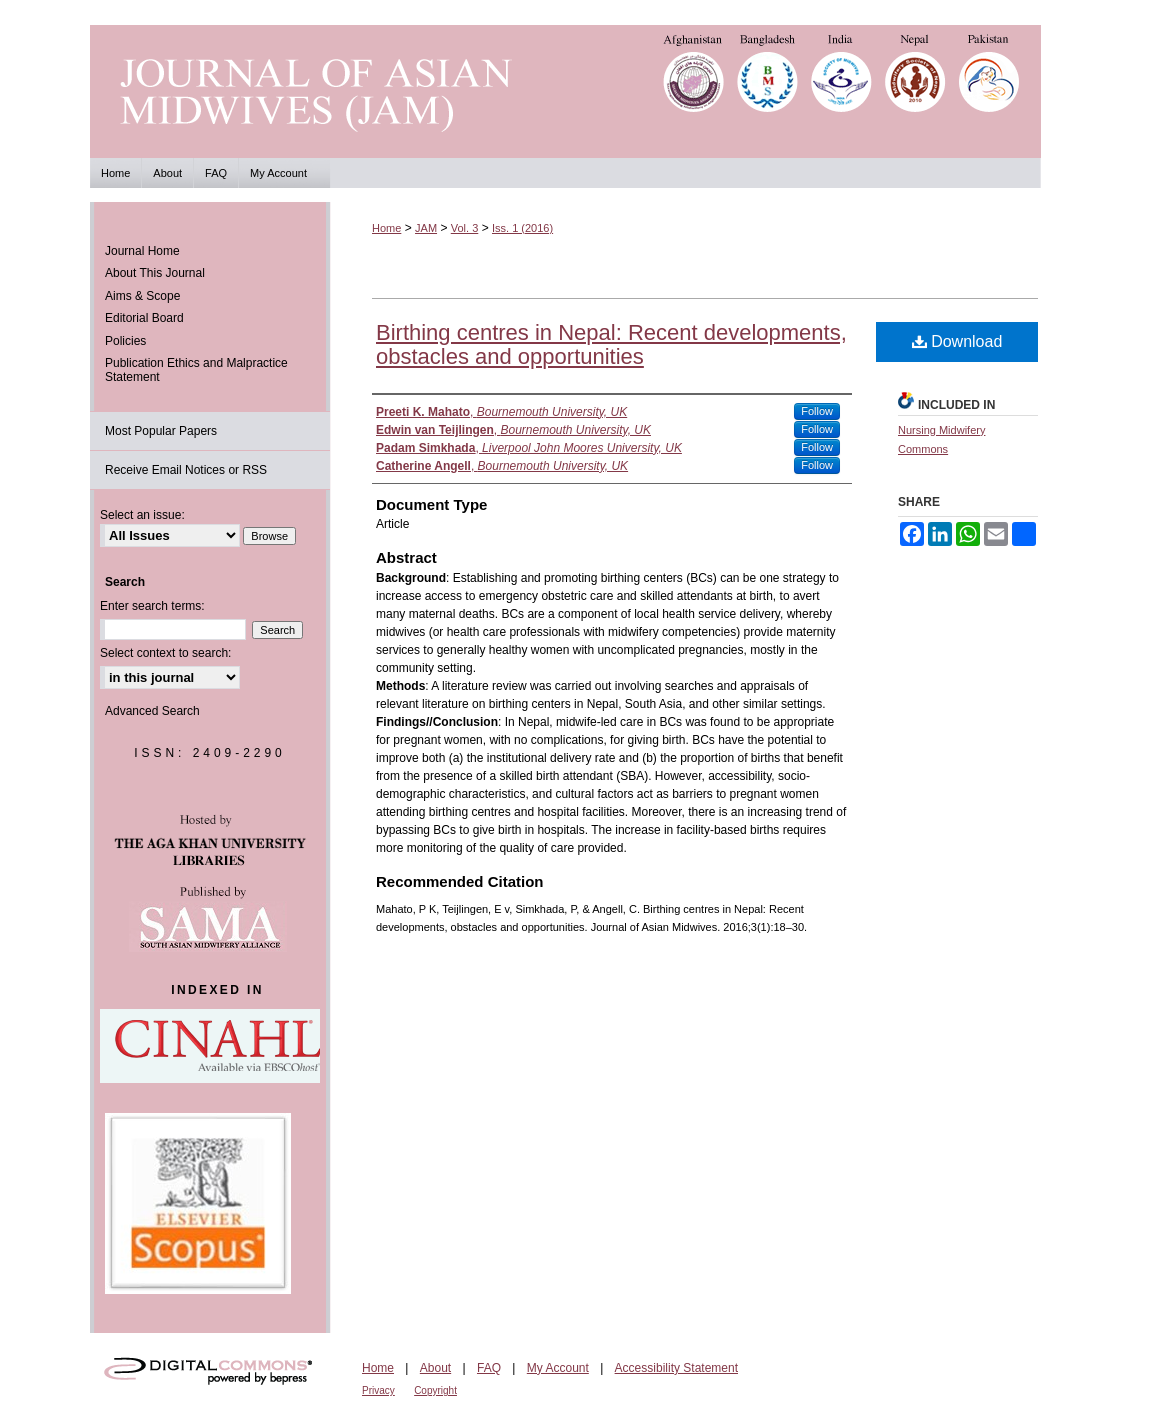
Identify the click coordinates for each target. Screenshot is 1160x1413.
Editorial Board (144, 318)
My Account (558, 1368)
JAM (426, 228)
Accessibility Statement (676, 1368)
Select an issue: (142, 515)
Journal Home (142, 251)
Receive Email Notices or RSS (186, 470)
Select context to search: (165, 653)
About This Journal (155, 273)
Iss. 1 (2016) (522, 228)
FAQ (489, 1368)
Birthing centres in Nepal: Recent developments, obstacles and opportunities (611, 344)
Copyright (435, 1390)
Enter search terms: (152, 606)
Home (386, 228)
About (435, 1368)
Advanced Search (152, 711)
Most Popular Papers (161, 431)
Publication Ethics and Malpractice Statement (196, 370)
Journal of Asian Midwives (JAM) (580, 91)
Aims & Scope (142, 296)
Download (957, 341)
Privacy (378, 1390)
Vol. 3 (465, 228)
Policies (125, 341)
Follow (817, 411)
